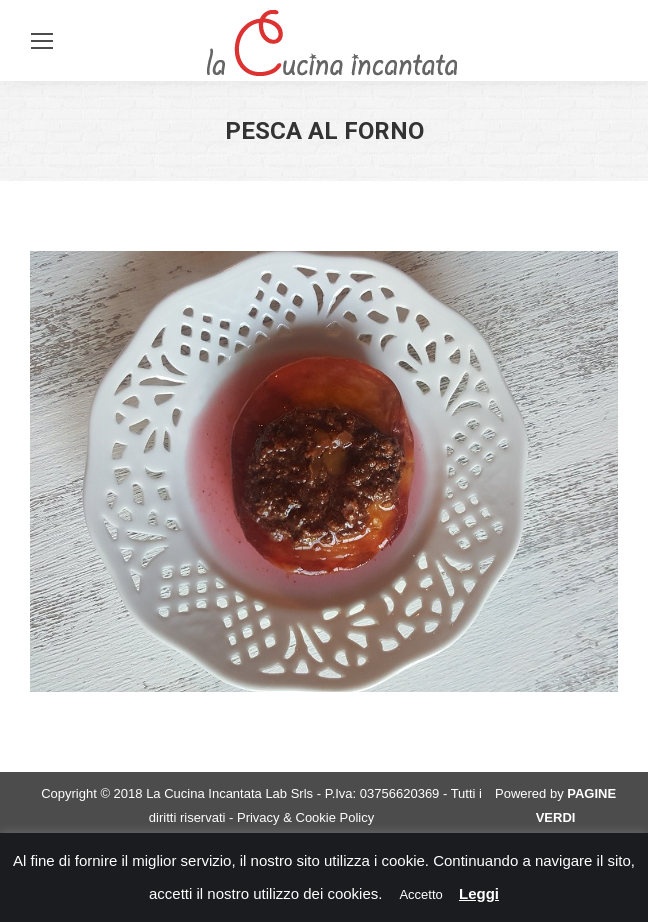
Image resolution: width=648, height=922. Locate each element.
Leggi (479, 893)
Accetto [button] (420, 894)
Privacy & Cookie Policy (305, 817)
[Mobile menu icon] (42, 41)
